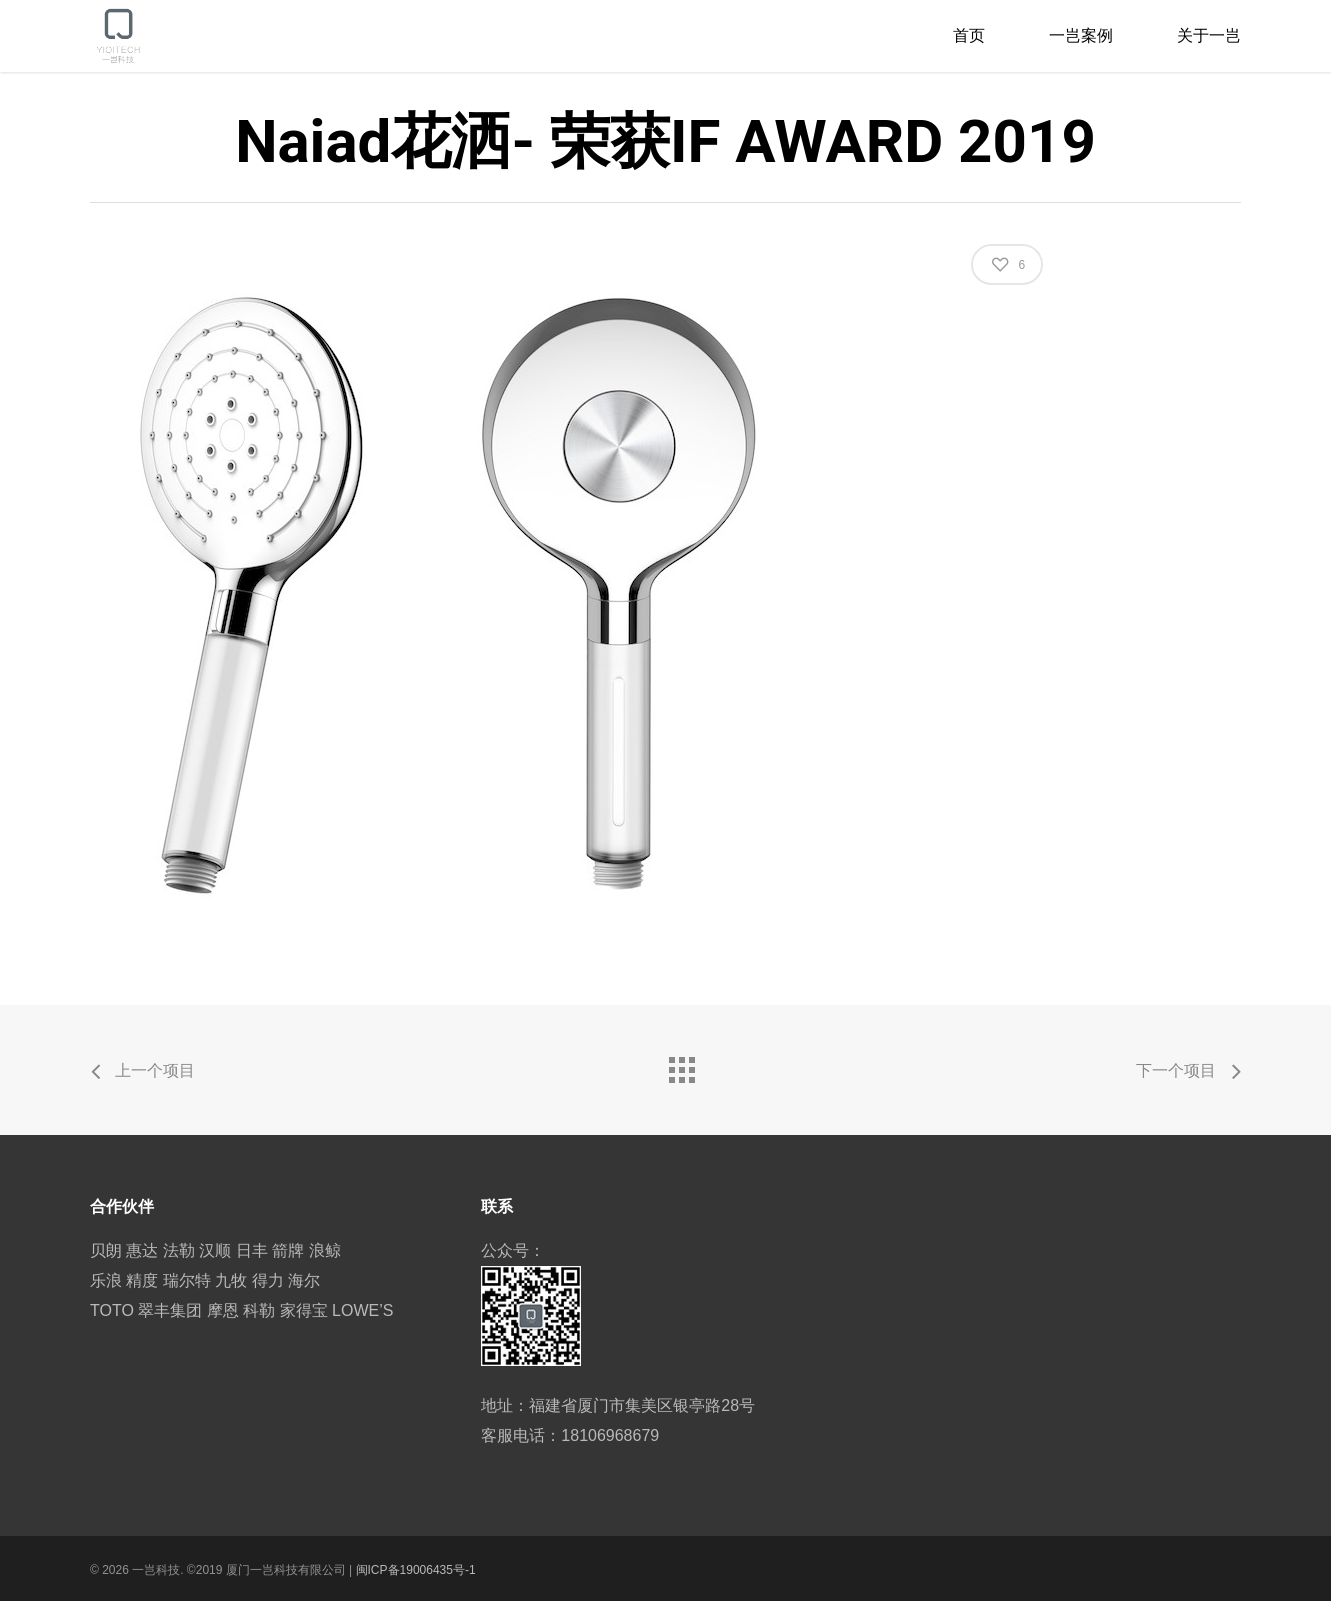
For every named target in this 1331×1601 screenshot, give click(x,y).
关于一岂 (1209, 35)
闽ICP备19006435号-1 (416, 1570)
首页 (969, 35)
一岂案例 (1081, 35)
